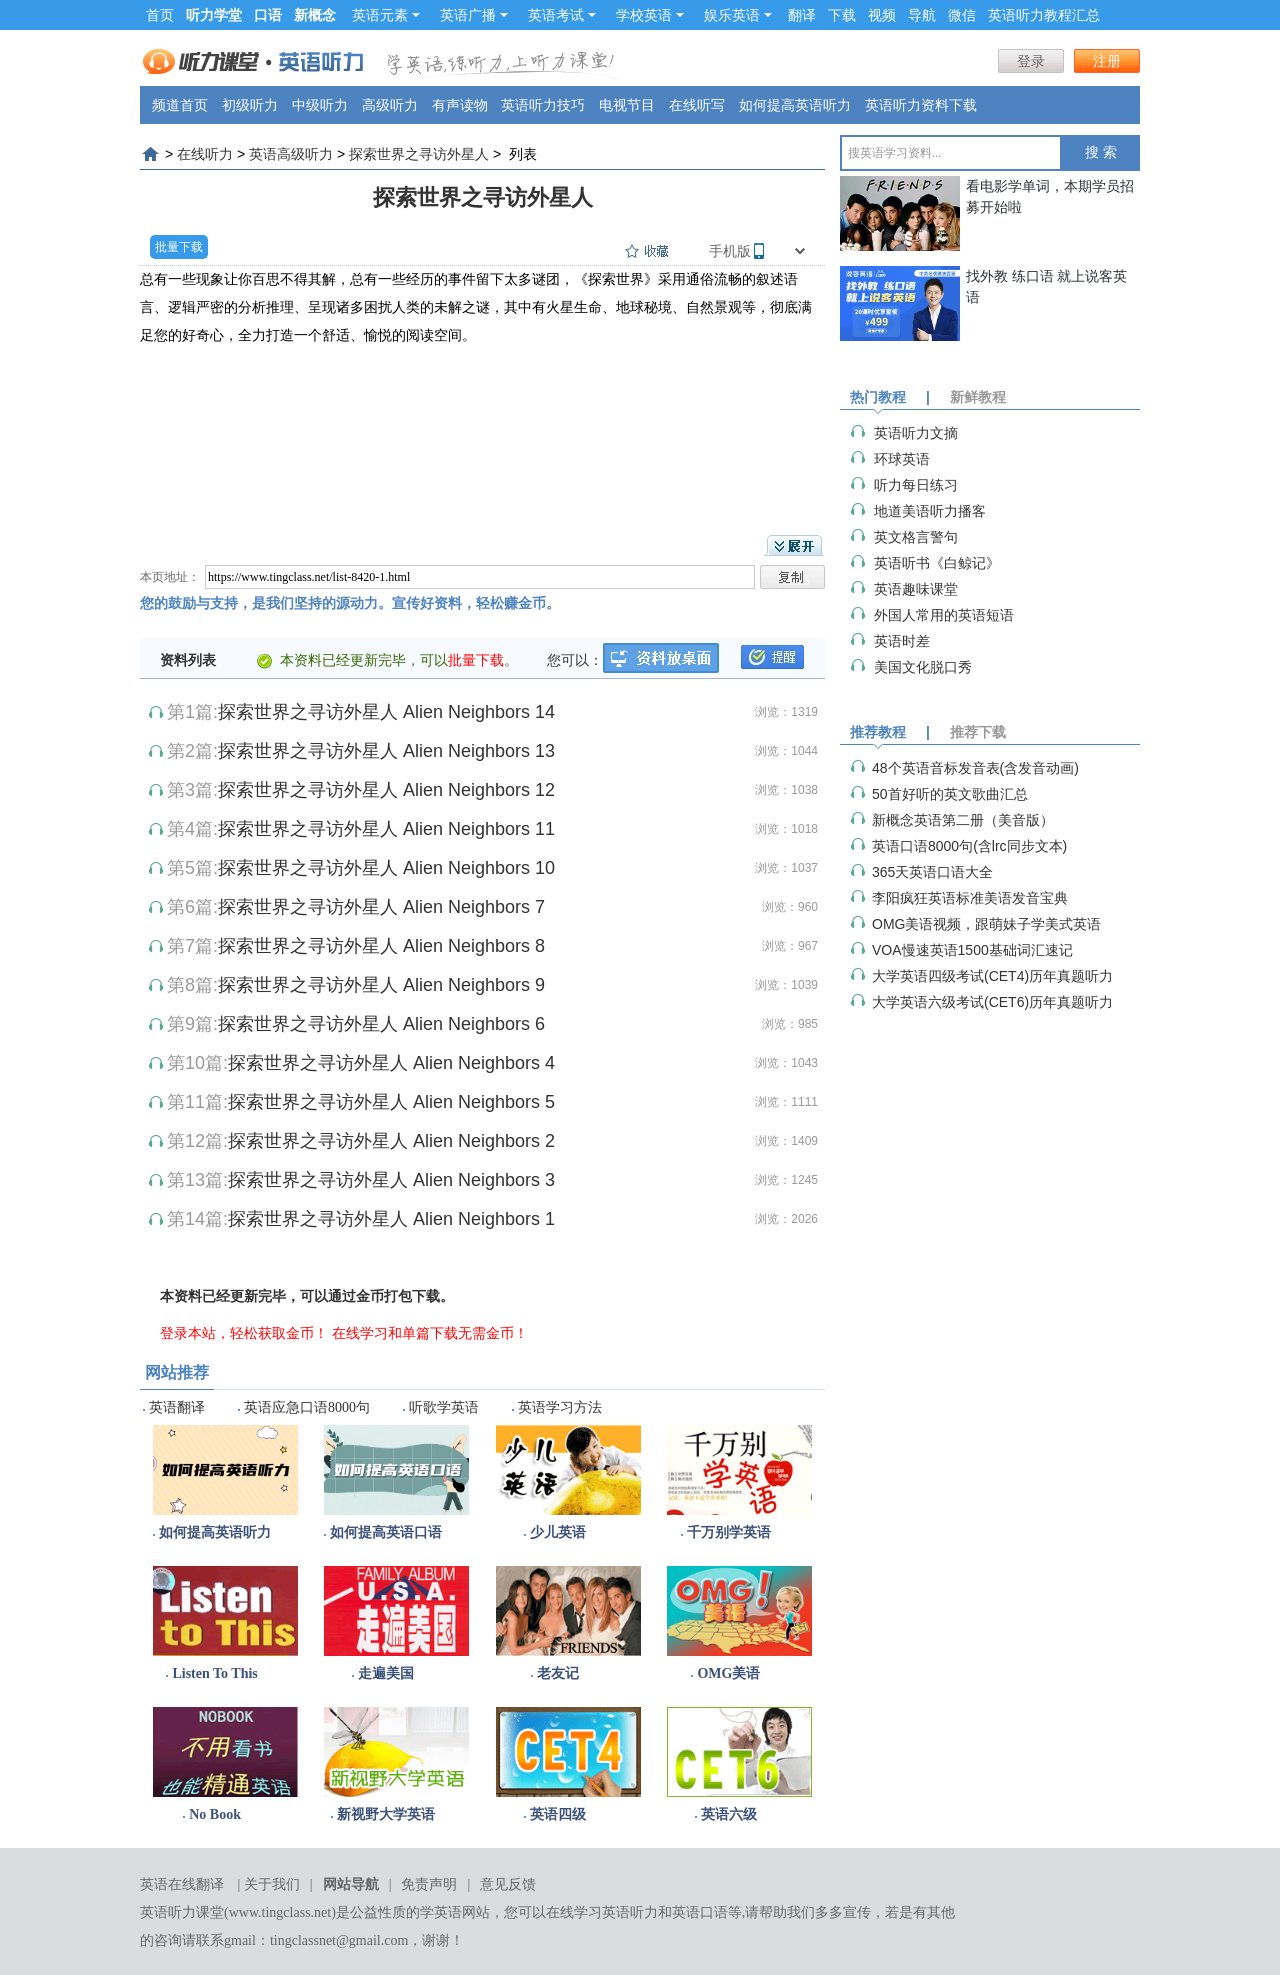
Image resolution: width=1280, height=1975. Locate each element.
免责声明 (429, 1884)
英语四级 (558, 1814)
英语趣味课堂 (916, 589)
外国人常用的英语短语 (944, 615)
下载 (842, 15)
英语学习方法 (560, 1407)
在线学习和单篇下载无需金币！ (430, 1333)
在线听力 (205, 154)
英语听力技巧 (543, 105)
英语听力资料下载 (921, 105)
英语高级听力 (291, 154)
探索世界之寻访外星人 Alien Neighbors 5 (391, 1102)
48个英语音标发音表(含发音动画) (975, 768)
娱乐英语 (738, 15)
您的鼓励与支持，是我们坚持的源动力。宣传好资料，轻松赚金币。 (350, 603)
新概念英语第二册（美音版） (963, 820)
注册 (1107, 61)
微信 (962, 15)
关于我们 (272, 1884)
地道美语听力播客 (930, 511)
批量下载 (179, 247)
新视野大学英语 (386, 1814)
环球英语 (902, 459)
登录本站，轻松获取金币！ (244, 1333)
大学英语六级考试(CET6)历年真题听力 (992, 1002)
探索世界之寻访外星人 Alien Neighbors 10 (386, 868)
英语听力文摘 (916, 433)
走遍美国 (386, 1673)
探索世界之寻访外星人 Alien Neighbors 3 (391, 1180)
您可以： (575, 660)
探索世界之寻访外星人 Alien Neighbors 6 (381, 1024)
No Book (215, 1814)
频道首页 (180, 105)
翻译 (802, 15)
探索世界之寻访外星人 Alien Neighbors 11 (386, 829)
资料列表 (188, 660)
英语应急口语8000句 (307, 1407)
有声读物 (460, 105)
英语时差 (902, 641)
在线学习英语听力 (602, 1912)
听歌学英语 (444, 1407)
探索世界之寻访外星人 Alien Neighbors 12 (386, 790)
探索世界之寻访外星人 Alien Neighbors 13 (386, 751)
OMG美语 (728, 1673)
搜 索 (1101, 152)
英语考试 (562, 15)
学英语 (441, 1912)
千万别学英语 (729, 1532)
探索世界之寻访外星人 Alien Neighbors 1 (391, 1219)
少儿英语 (558, 1532)
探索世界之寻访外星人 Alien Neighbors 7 (381, 907)
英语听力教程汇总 (1044, 15)
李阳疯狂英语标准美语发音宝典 (970, 898)
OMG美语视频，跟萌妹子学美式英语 (986, 924)
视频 (882, 15)
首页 (160, 15)
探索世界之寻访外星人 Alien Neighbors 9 (381, 985)
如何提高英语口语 (386, 1532)
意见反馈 (508, 1884)
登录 (1031, 61)
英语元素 (386, 15)
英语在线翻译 (182, 1884)
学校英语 (650, 15)
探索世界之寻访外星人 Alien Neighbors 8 (381, 946)
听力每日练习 (916, 485)
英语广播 (474, 15)
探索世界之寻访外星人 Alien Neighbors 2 (391, 1141)
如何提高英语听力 (795, 105)
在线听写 (697, 105)
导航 (922, 15)
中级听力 (320, 105)
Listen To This (214, 1673)
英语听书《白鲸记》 (937, 563)
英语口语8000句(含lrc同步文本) (969, 846)
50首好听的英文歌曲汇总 (950, 794)
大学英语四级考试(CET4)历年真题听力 (992, 976)
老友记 (558, 1673)
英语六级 (729, 1814)
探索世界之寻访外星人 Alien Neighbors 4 (391, 1063)
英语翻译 (177, 1407)
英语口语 (700, 1912)
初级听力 (250, 105)
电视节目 (627, 105)
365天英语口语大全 (932, 872)
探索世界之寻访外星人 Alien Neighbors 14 (386, 712)
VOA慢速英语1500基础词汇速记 (972, 950)
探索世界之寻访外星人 (419, 154)
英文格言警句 (916, 537)
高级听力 (390, 105)
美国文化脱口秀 (923, 667)
